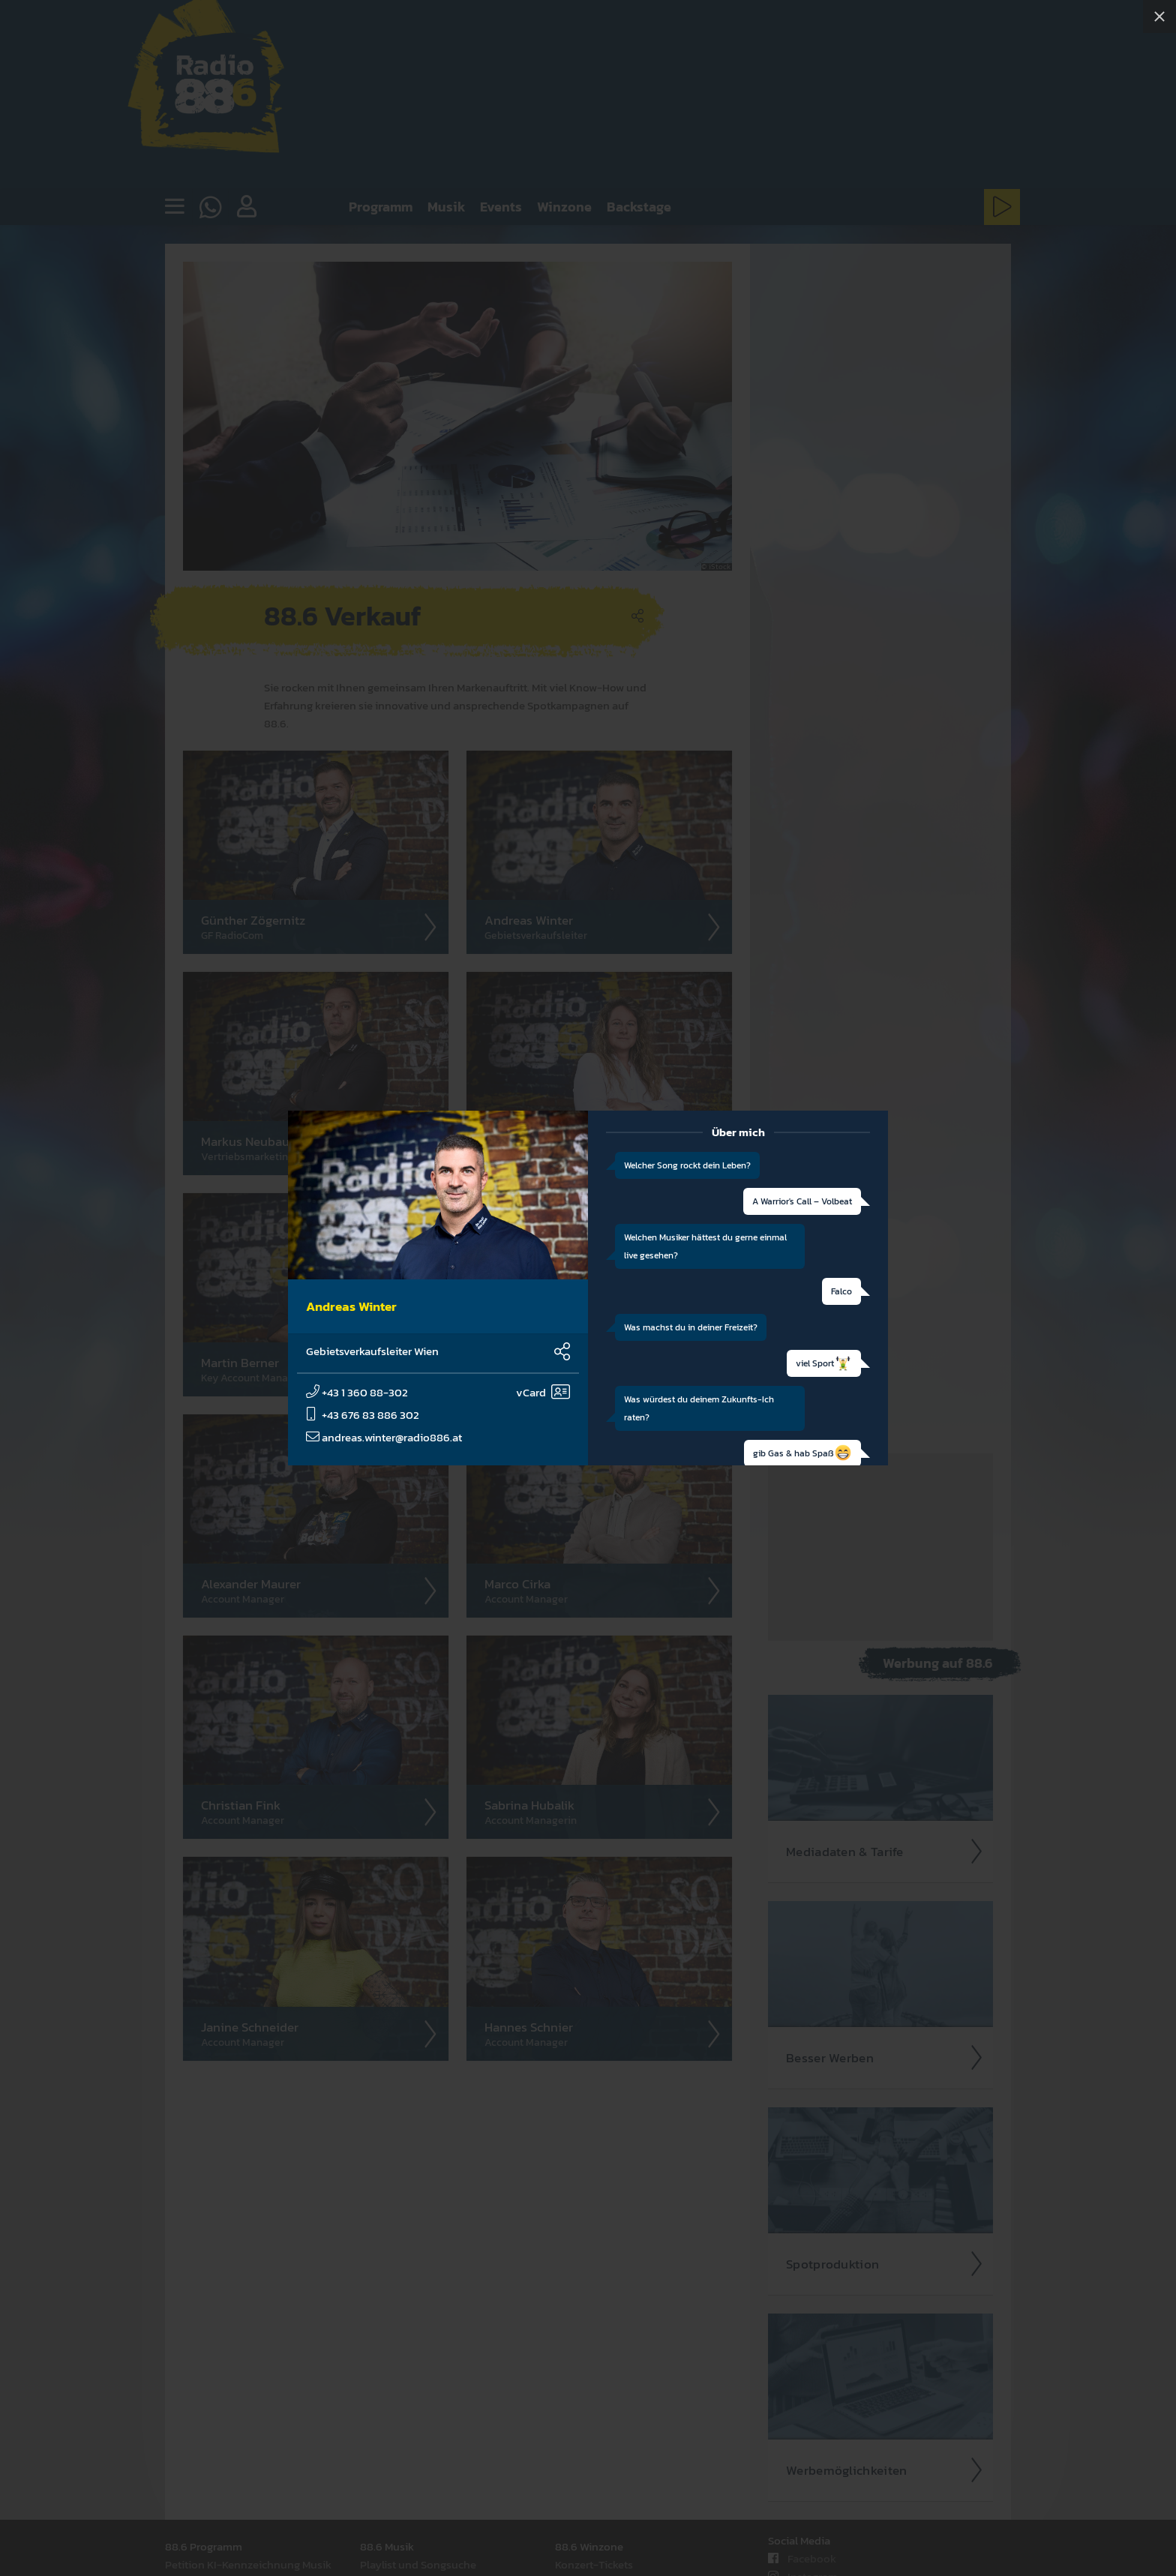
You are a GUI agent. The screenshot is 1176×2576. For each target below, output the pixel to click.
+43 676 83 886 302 (362, 1414)
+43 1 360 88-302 (357, 1392)
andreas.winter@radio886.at (384, 1437)
